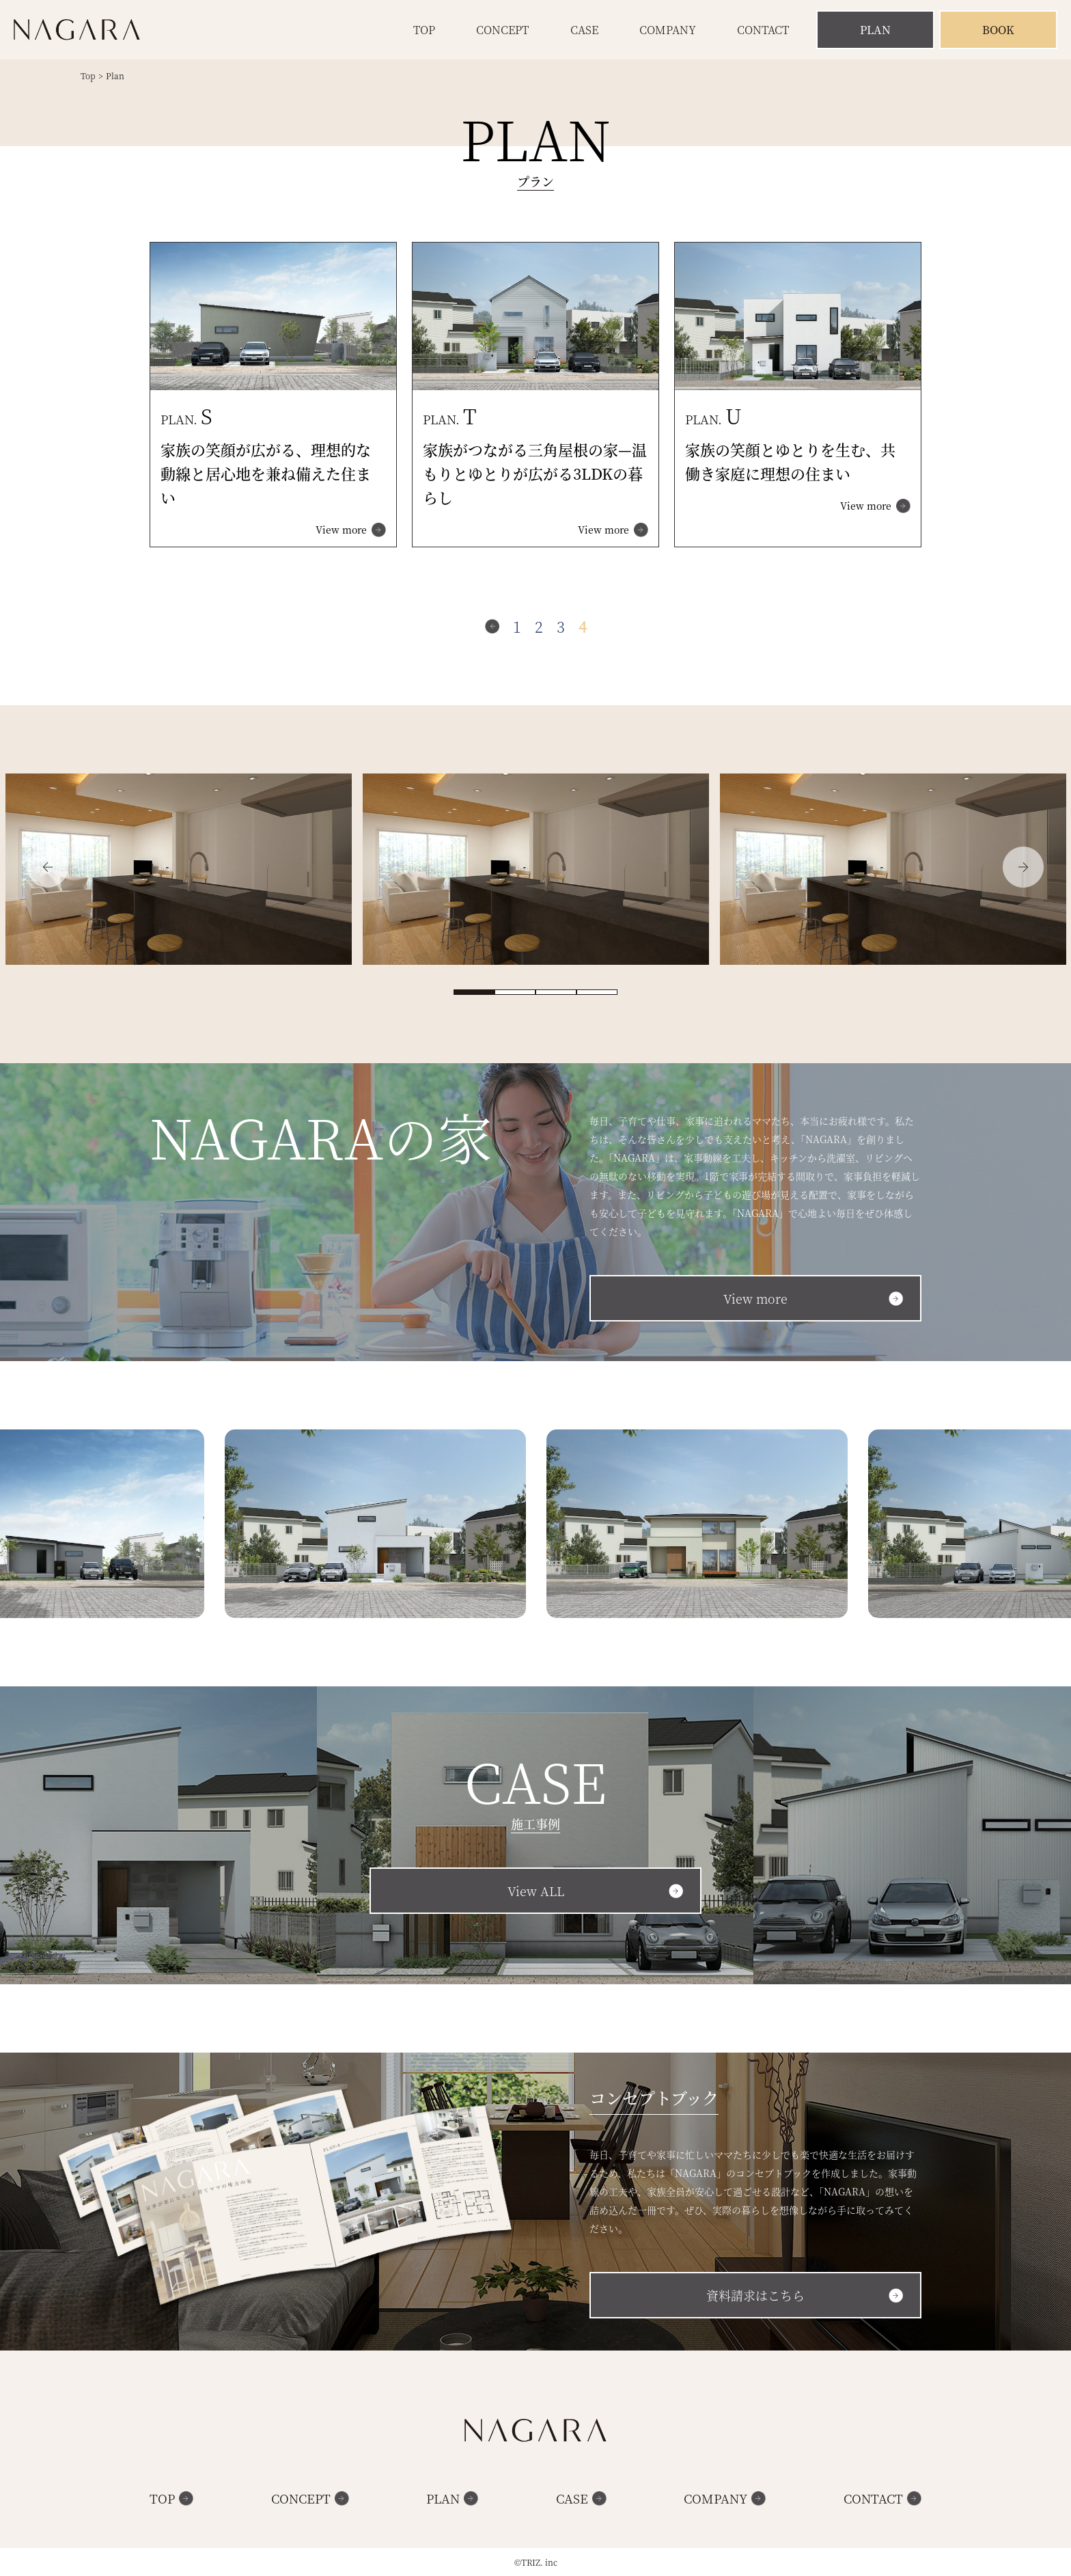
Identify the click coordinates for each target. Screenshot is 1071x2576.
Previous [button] (47, 867)
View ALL (535, 1891)
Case (584, 30)
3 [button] (556, 992)
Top (424, 30)
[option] (178, 870)
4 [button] (596, 992)
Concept (502, 30)
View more (341, 529)
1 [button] (474, 992)
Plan (875, 30)
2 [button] (515, 992)
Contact (763, 30)
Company (667, 30)
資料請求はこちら (755, 2295)
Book (998, 30)
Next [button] (1023, 867)
